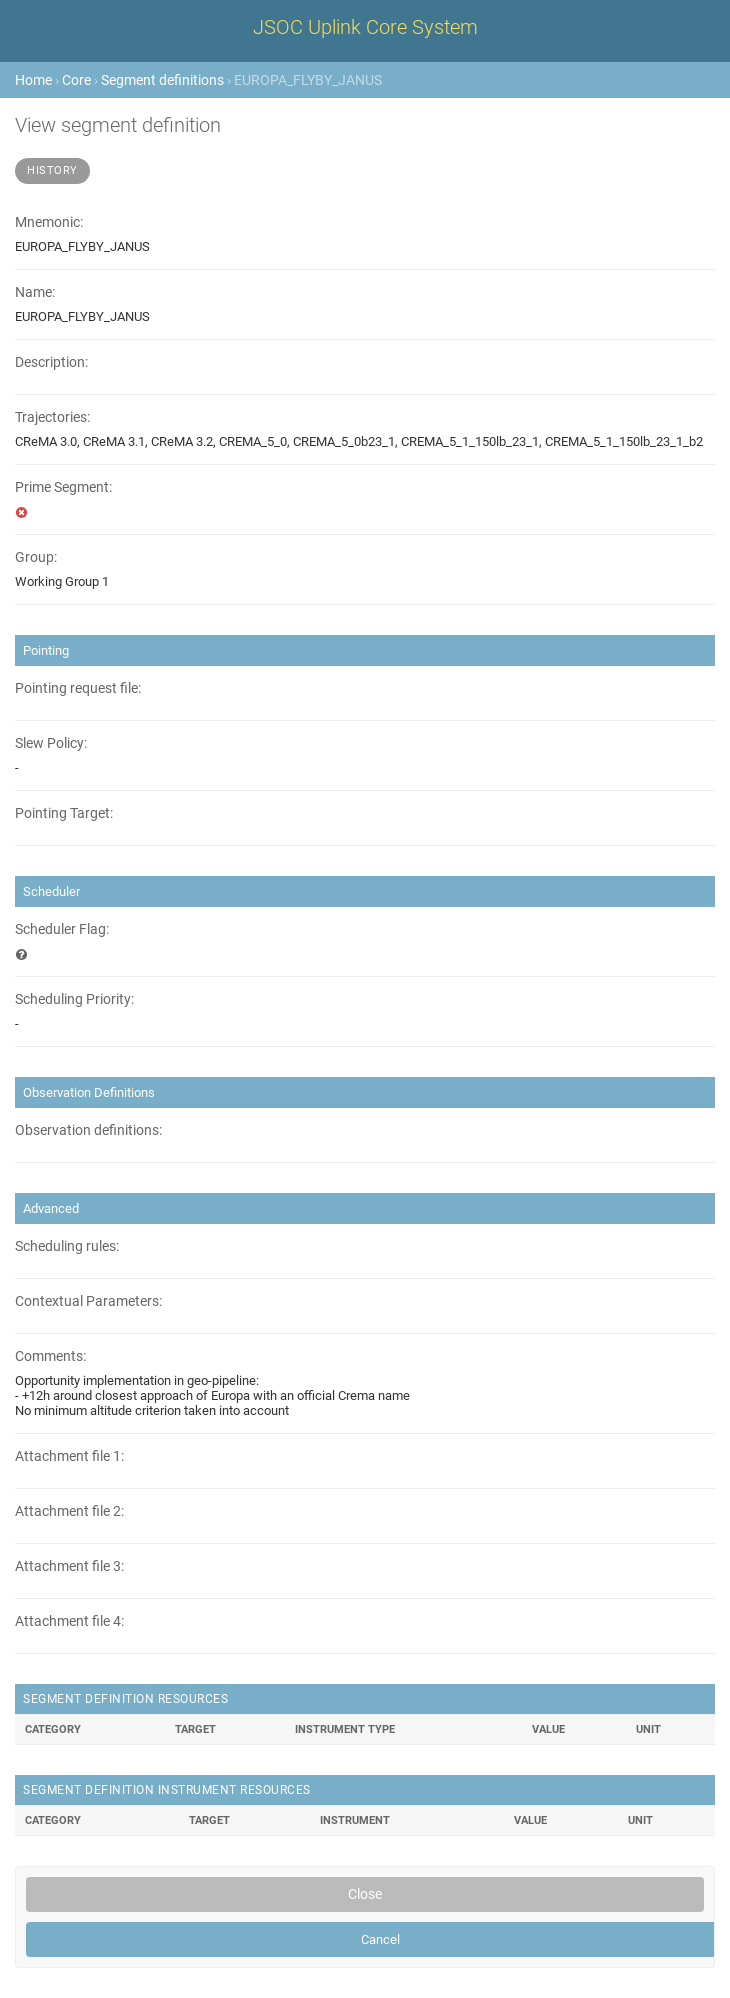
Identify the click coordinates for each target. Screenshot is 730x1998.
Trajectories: (52, 417)
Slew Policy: (51, 743)
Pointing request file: (78, 688)
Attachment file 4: (69, 1621)
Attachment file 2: (69, 1511)
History (52, 170)
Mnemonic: (49, 222)
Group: (36, 557)
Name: (35, 292)
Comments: (50, 1356)
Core (76, 80)
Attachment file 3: (69, 1566)
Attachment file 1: (69, 1456)
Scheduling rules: (67, 1246)
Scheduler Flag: (62, 929)
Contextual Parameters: (88, 1301)
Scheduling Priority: (74, 999)
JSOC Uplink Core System (365, 27)
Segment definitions (162, 80)
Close (365, 1894)
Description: (51, 362)
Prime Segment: (63, 487)
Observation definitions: (88, 1130)
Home (33, 80)
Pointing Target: (64, 813)
